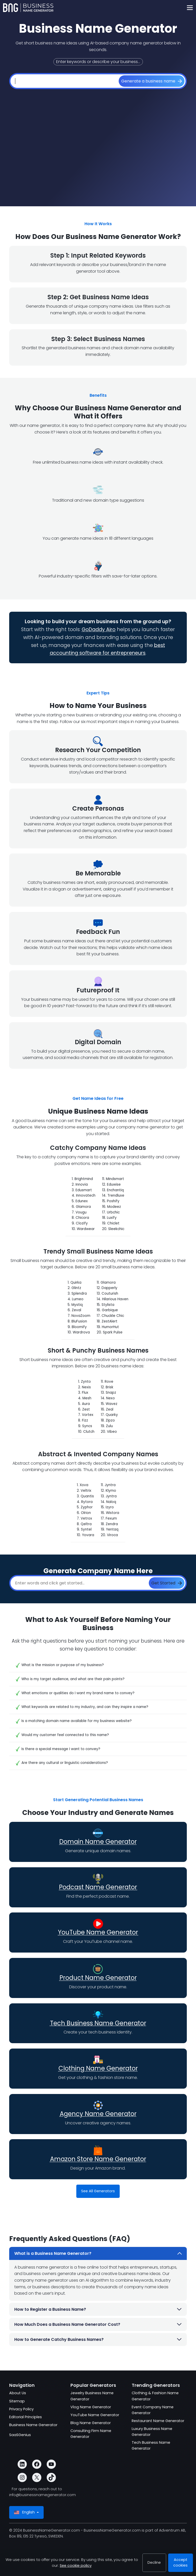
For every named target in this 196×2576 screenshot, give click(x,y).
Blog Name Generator (90, 2422)
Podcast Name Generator (98, 1887)
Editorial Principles (25, 2416)
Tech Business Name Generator (98, 2023)
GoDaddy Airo (99, 629)
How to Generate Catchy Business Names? (98, 2339)
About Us (17, 2393)
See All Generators (98, 2191)
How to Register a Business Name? (98, 2309)
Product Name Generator (98, 1977)
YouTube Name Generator (98, 1932)
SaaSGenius (20, 2434)
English (25, 2512)
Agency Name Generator (98, 2114)
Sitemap (17, 2401)
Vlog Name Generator (90, 2407)
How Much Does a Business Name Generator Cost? (98, 2324)
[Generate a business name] (152, 81)
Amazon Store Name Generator (98, 2159)
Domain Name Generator (98, 1841)
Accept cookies (180, 2562)
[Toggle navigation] (190, 8)
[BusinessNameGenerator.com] (28, 7)
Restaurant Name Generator (158, 2420)
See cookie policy (76, 2565)
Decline (154, 2562)
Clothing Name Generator (98, 2068)
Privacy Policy (21, 2409)
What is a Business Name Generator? (98, 2253)
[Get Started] (167, 1583)
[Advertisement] (98, 152)
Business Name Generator (33, 2424)
